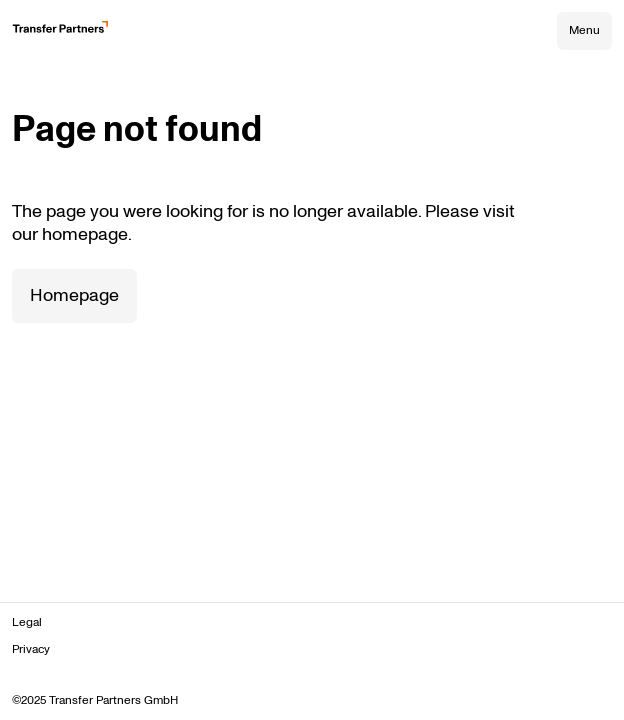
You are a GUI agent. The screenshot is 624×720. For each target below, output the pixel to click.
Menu (584, 30)
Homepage (74, 295)
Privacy (31, 649)
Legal (27, 622)
